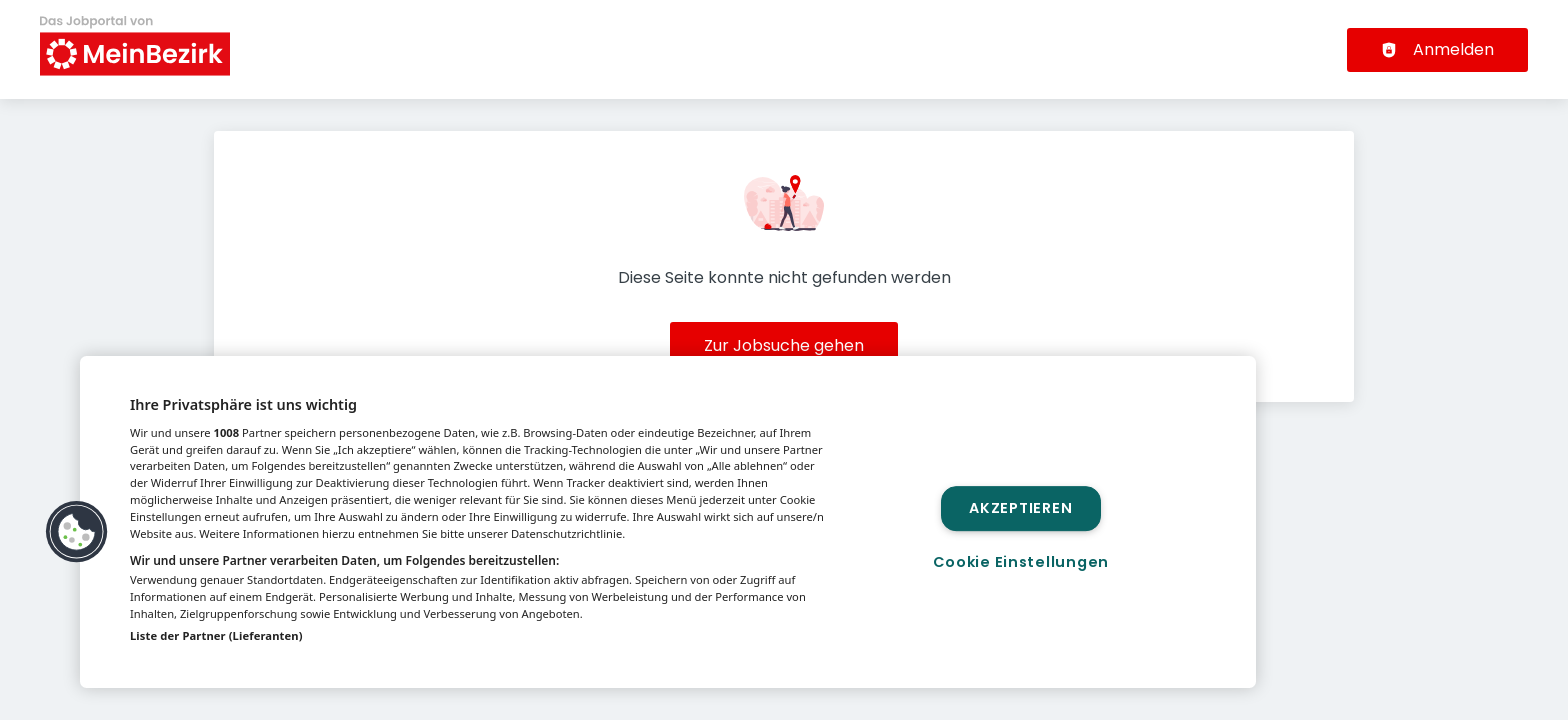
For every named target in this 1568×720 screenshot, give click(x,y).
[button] (77, 532)
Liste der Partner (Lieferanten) (216, 635)
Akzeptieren (1020, 508)
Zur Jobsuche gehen (784, 345)
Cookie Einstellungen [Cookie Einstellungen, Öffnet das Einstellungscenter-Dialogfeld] (1021, 562)
